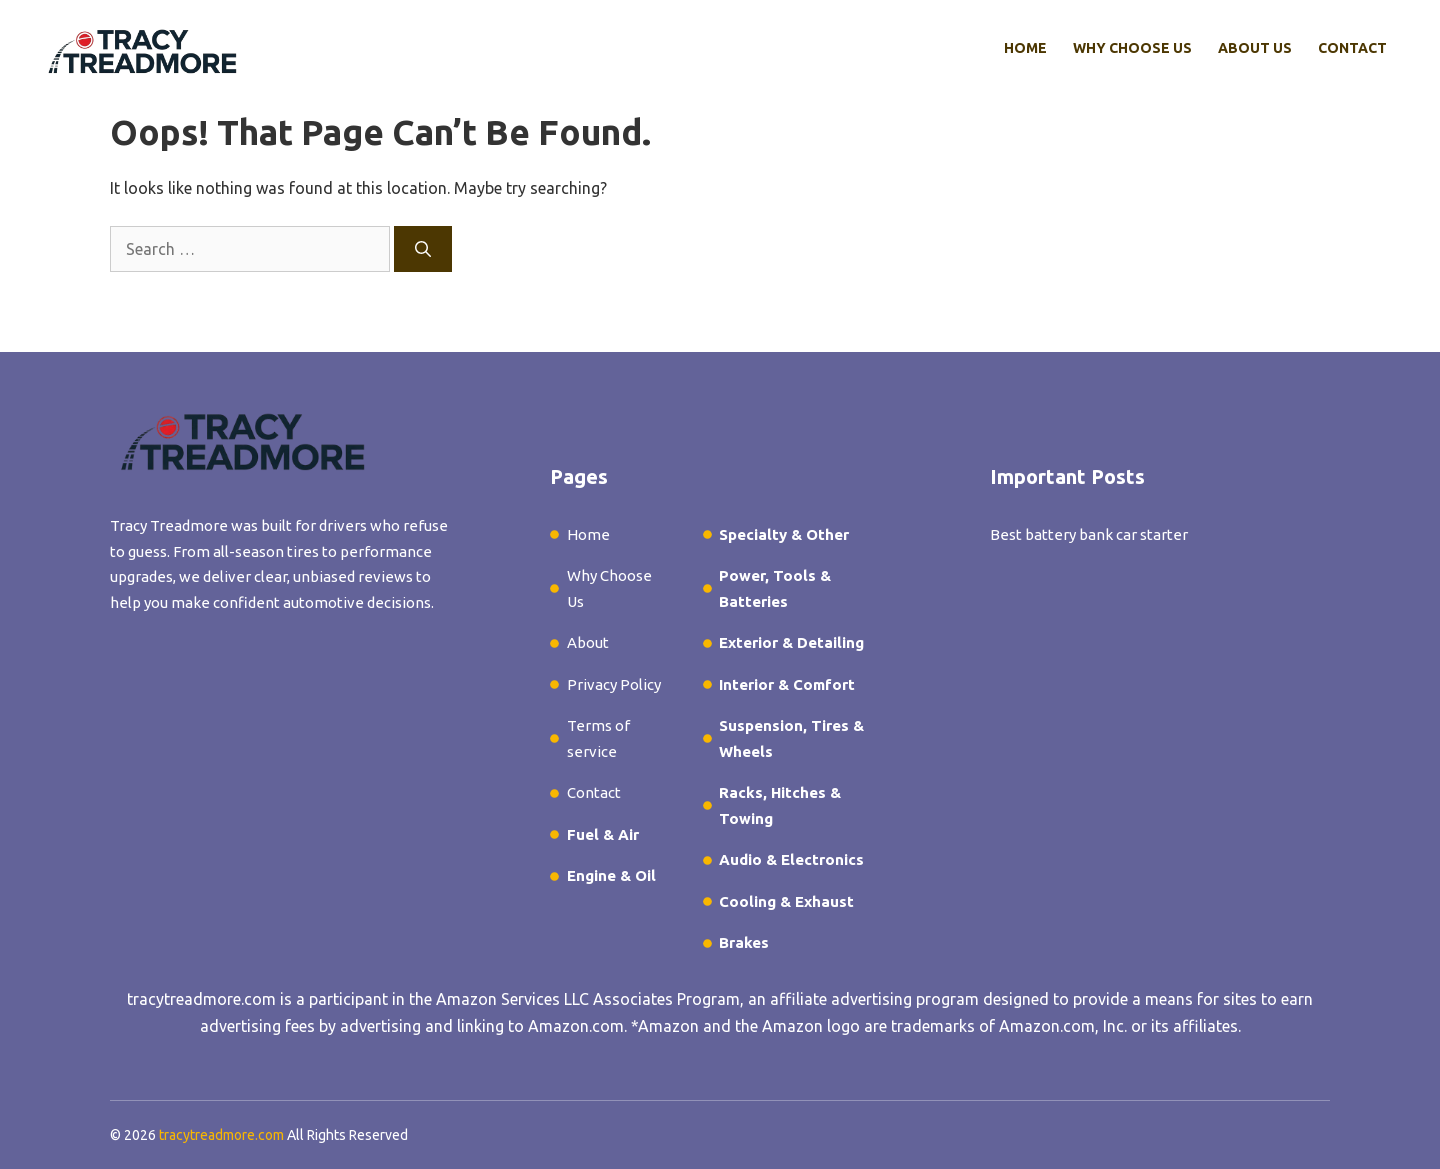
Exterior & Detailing (791, 642)
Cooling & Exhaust (786, 901)
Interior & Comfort (787, 684)
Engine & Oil (611, 875)
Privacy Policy (614, 684)
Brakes (744, 942)
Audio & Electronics (791, 859)
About (588, 642)
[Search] (423, 249)
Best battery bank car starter (1089, 534)
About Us (1255, 48)
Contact (1352, 48)
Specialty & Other (784, 534)
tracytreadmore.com (201, 999)
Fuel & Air (603, 834)
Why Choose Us (1132, 48)
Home (1025, 48)
